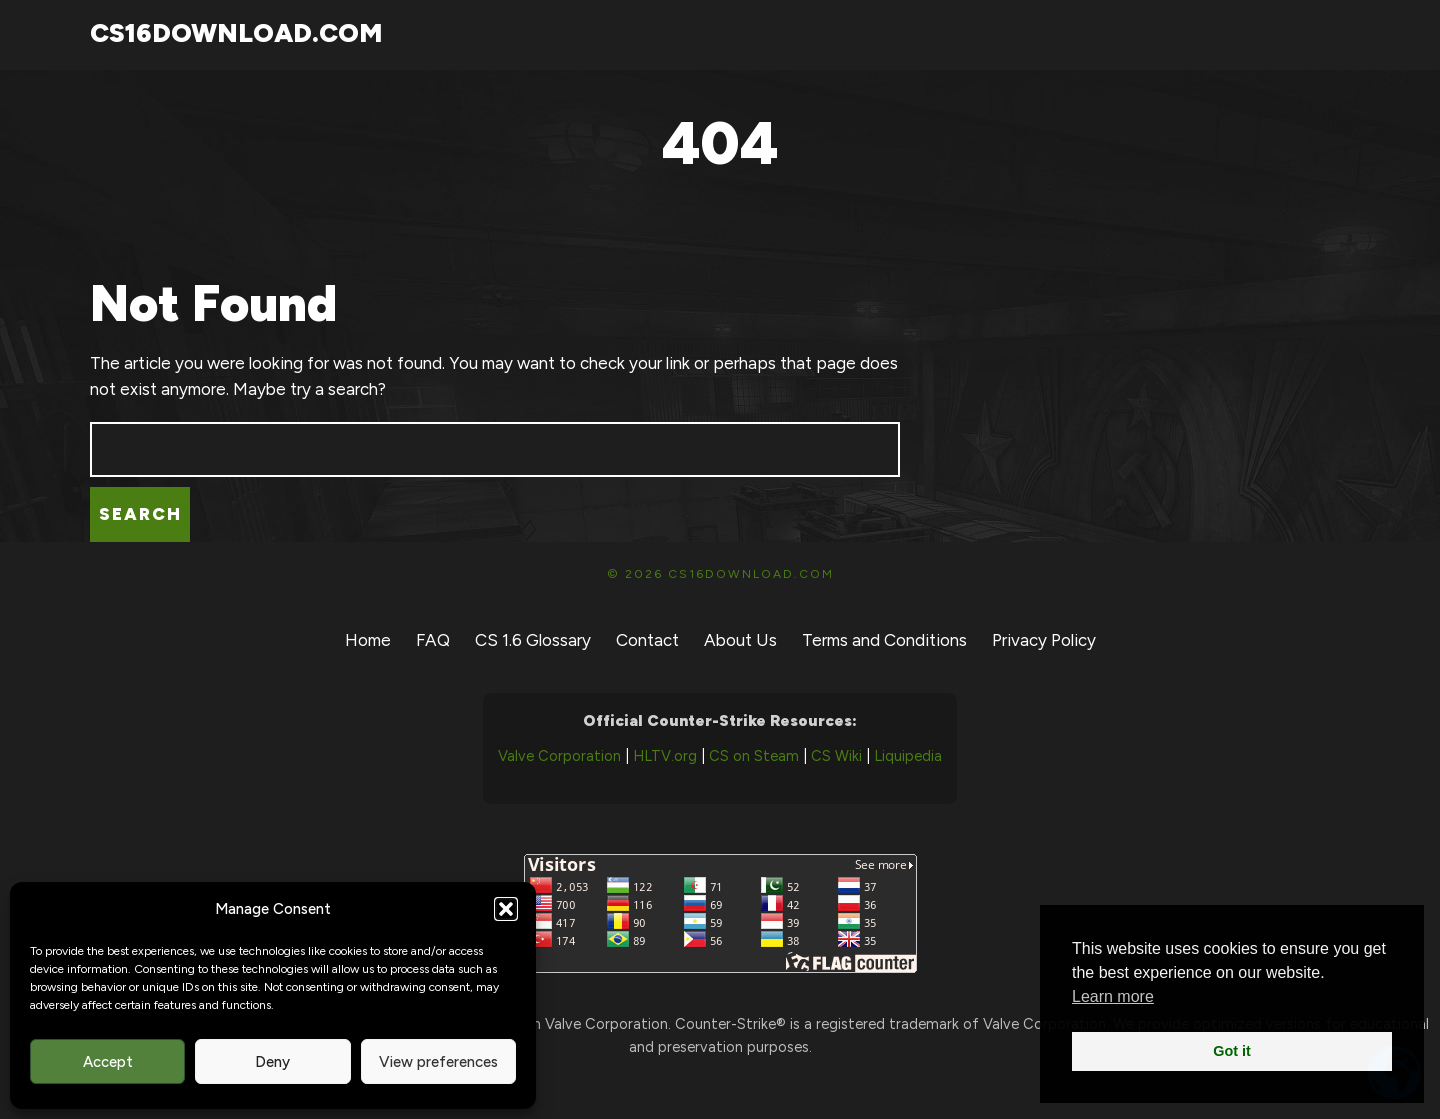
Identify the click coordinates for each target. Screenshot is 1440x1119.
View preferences (438, 1062)
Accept (108, 1062)
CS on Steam (754, 756)
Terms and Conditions (884, 640)
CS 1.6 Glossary (533, 640)
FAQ (433, 640)
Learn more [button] (1113, 996)
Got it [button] (1232, 1051)
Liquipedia (908, 756)
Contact (647, 640)
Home (368, 640)
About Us (740, 640)
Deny (272, 1062)
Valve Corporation (559, 756)
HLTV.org (665, 756)
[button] (506, 909)
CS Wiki (836, 756)
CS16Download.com (236, 33)
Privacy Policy (1044, 640)
